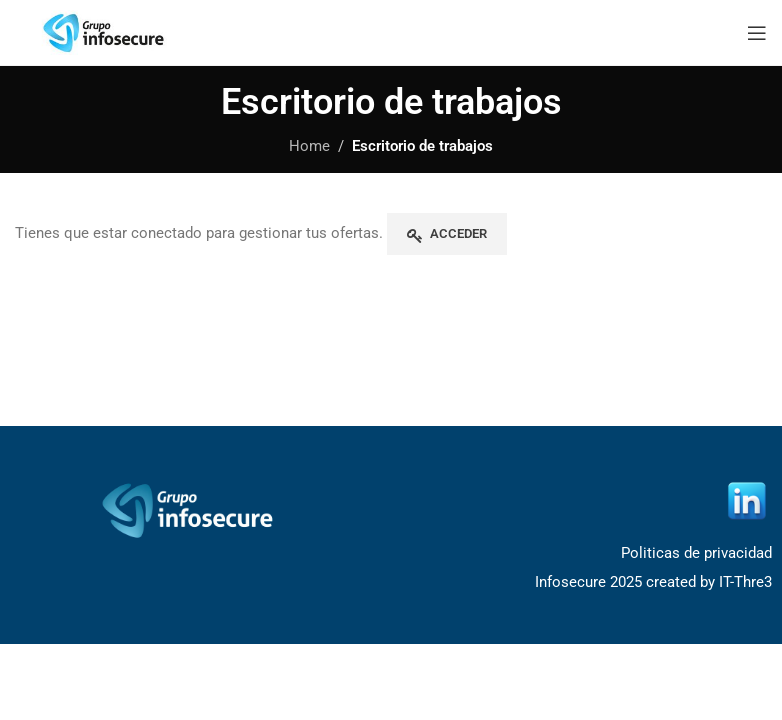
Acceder (458, 233)
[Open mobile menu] (757, 33)
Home (309, 146)
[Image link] (190, 510)
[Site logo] (104, 31)
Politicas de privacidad (696, 553)
